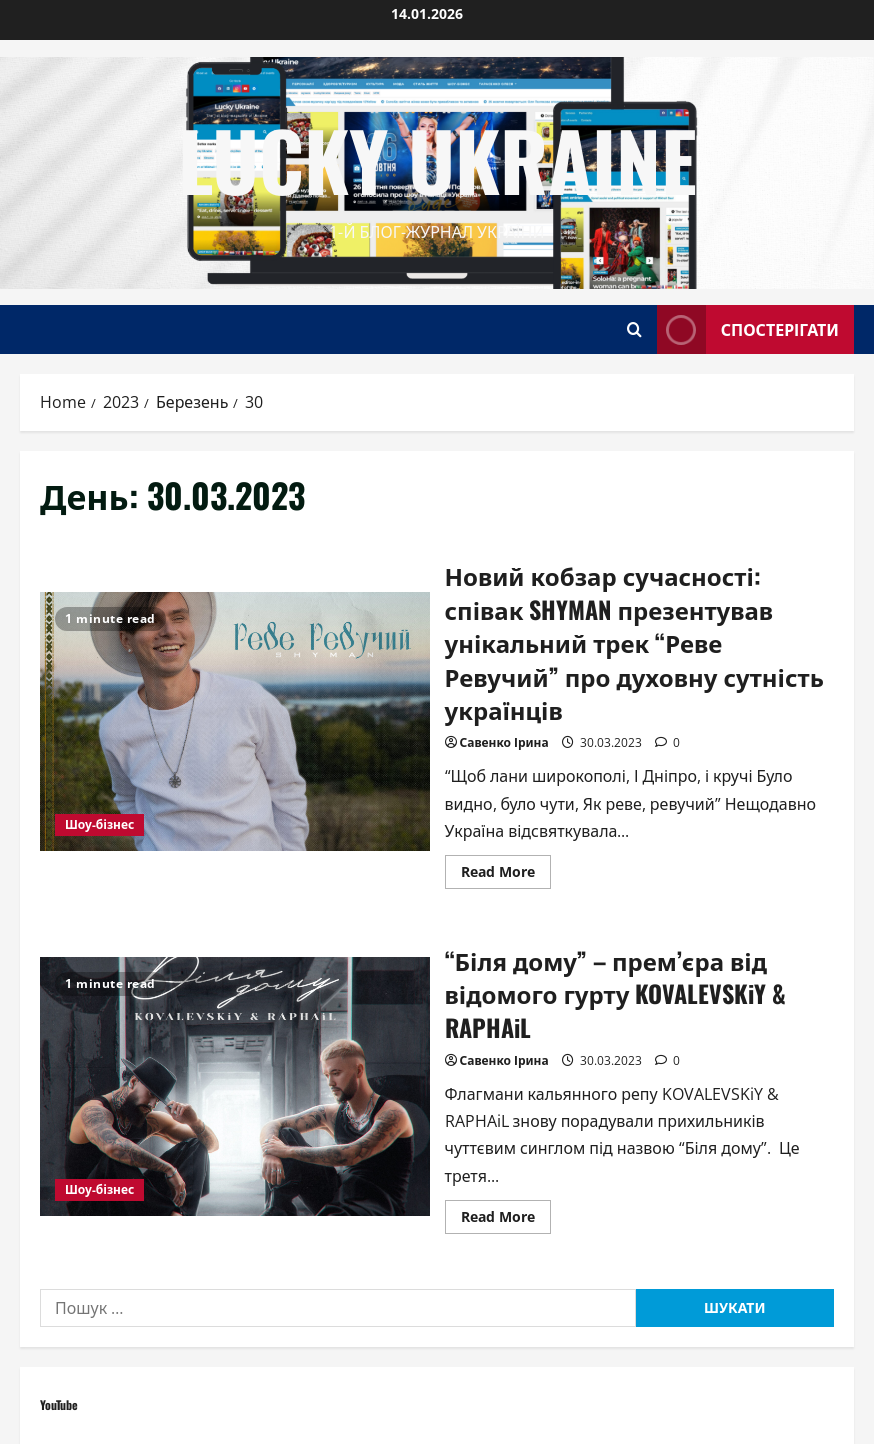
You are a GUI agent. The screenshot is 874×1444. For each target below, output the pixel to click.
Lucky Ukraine (437, 159)
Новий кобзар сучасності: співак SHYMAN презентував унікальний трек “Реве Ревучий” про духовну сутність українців (235, 722)
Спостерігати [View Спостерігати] (748, 329)
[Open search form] (634, 329)
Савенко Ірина (504, 742)
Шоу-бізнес (99, 824)
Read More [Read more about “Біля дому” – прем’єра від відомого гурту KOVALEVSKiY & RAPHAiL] (506, 1220)
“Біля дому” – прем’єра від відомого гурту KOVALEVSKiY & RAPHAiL (235, 1087)
